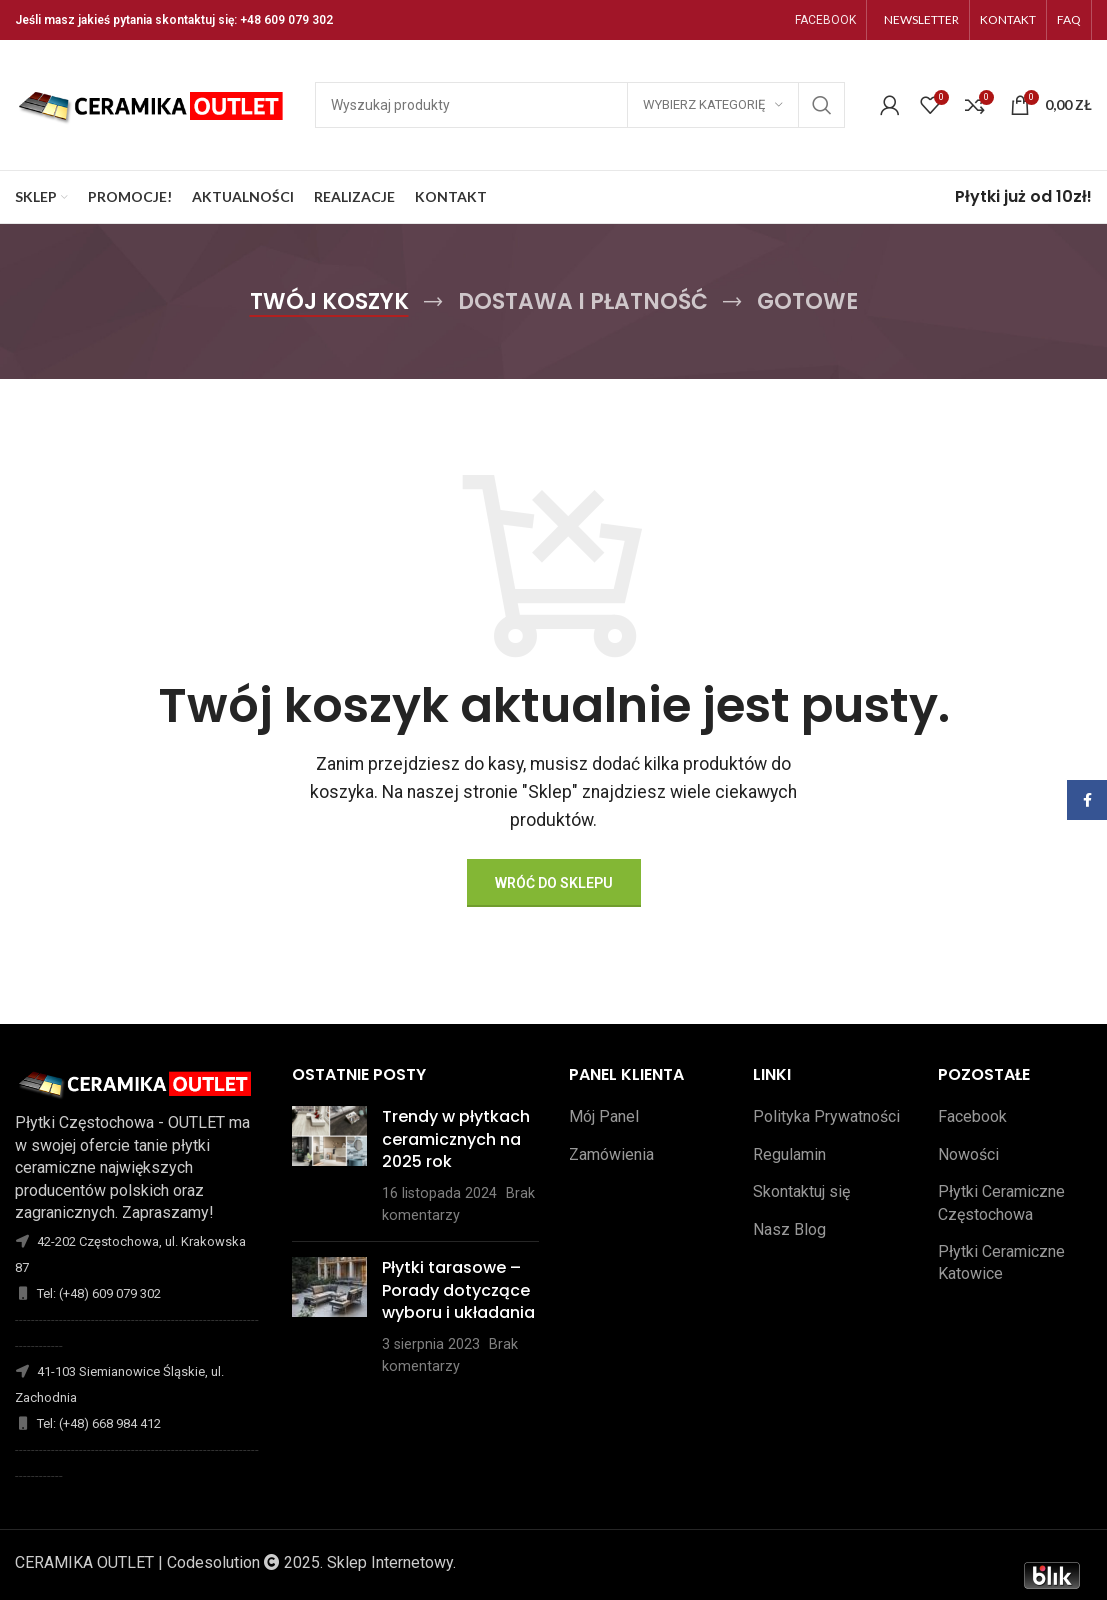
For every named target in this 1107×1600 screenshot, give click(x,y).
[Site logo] (155, 103)
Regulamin (789, 1154)
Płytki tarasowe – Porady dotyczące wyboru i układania (458, 1290)
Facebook (972, 1116)
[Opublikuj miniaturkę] (329, 1166)
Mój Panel (604, 1116)
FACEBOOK (825, 20)
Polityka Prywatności (826, 1116)
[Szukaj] (580, 105)
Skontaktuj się (801, 1191)
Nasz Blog (789, 1229)
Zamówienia (611, 1154)
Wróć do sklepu (554, 883)
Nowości (968, 1154)
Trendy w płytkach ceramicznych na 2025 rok (456, 1139)
